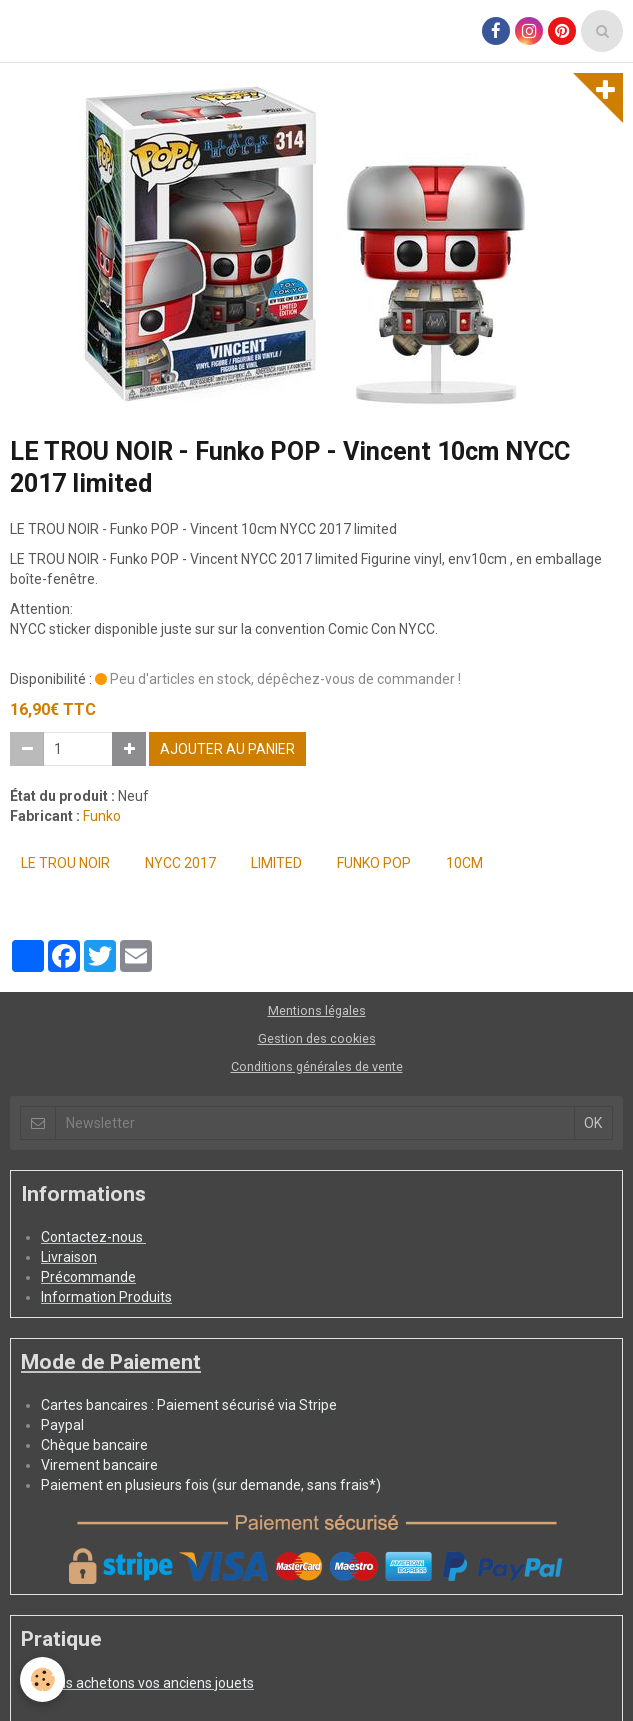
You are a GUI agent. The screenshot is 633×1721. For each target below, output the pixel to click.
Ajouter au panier (227, 749)
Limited (276, 863)
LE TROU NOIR (65, 863)
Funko (102, 816)
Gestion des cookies (317, 1038)
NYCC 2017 (180, 863)
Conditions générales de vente (317, 1066)
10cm (464, 863)
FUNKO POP (374, 863)
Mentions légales (317, 1010)
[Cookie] (42, 1679)
